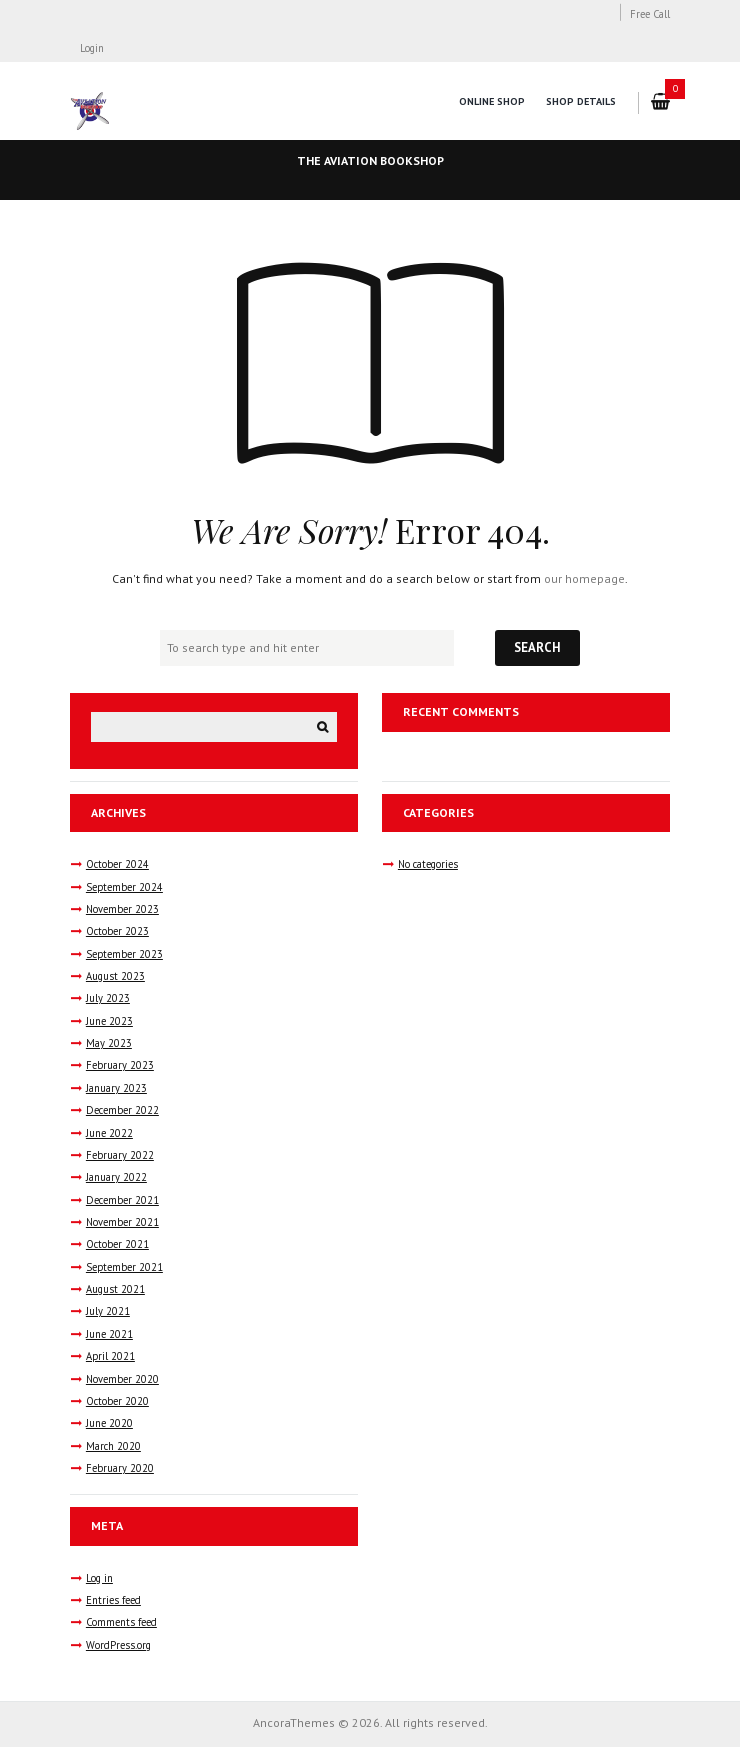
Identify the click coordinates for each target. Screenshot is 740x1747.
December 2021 (122, 1200)
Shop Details (581, 101)
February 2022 (120, 1155)
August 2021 (115, 1289)
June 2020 (109, 1423)
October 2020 (117, 1401)
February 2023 (120, 1065)
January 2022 (116, 1177)
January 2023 (116, 1088)
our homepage (584, 578)
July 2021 (108, 1311)
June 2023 (109, 1021)
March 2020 (113, 1446)
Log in (99, 1578)
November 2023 (122, 909)
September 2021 (124, 1267)
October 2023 (117, 931)
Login (92, 48)
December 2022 (122, 1110)
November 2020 (122, 1379)
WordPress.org (118, 1645)
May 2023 (109, 1043)
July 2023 (108, 998)
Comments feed (121, 1622)
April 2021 (110, 1356)
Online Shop (492, 101)
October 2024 (117, 864)
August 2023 (115, 976)
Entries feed (113, 1600)
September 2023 (124, 954)
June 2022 (109, 1133)
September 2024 (124, 887)
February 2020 (120, 1468)
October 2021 (117, 1244)
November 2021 (122, 1222)
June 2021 (109, 1334)
